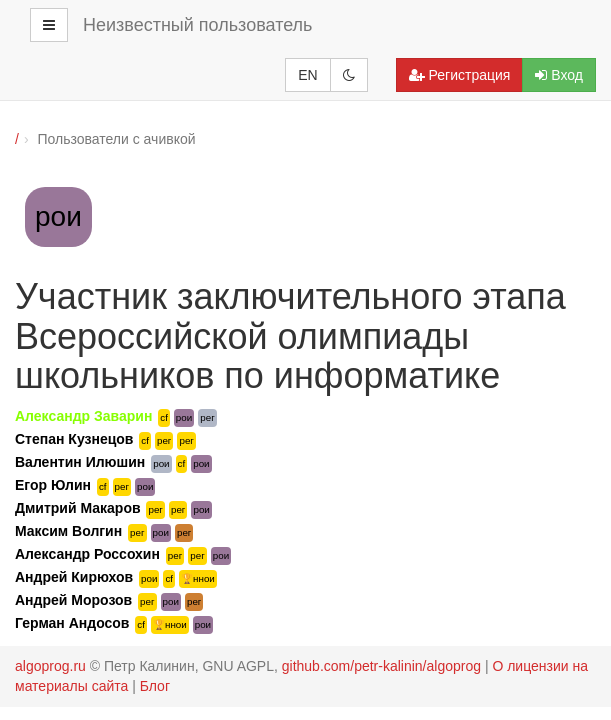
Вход (559, 75)
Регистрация (460, 75)
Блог (155, 686)
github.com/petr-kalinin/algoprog (381, 666)
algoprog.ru (50, 666)
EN (307, 75)
